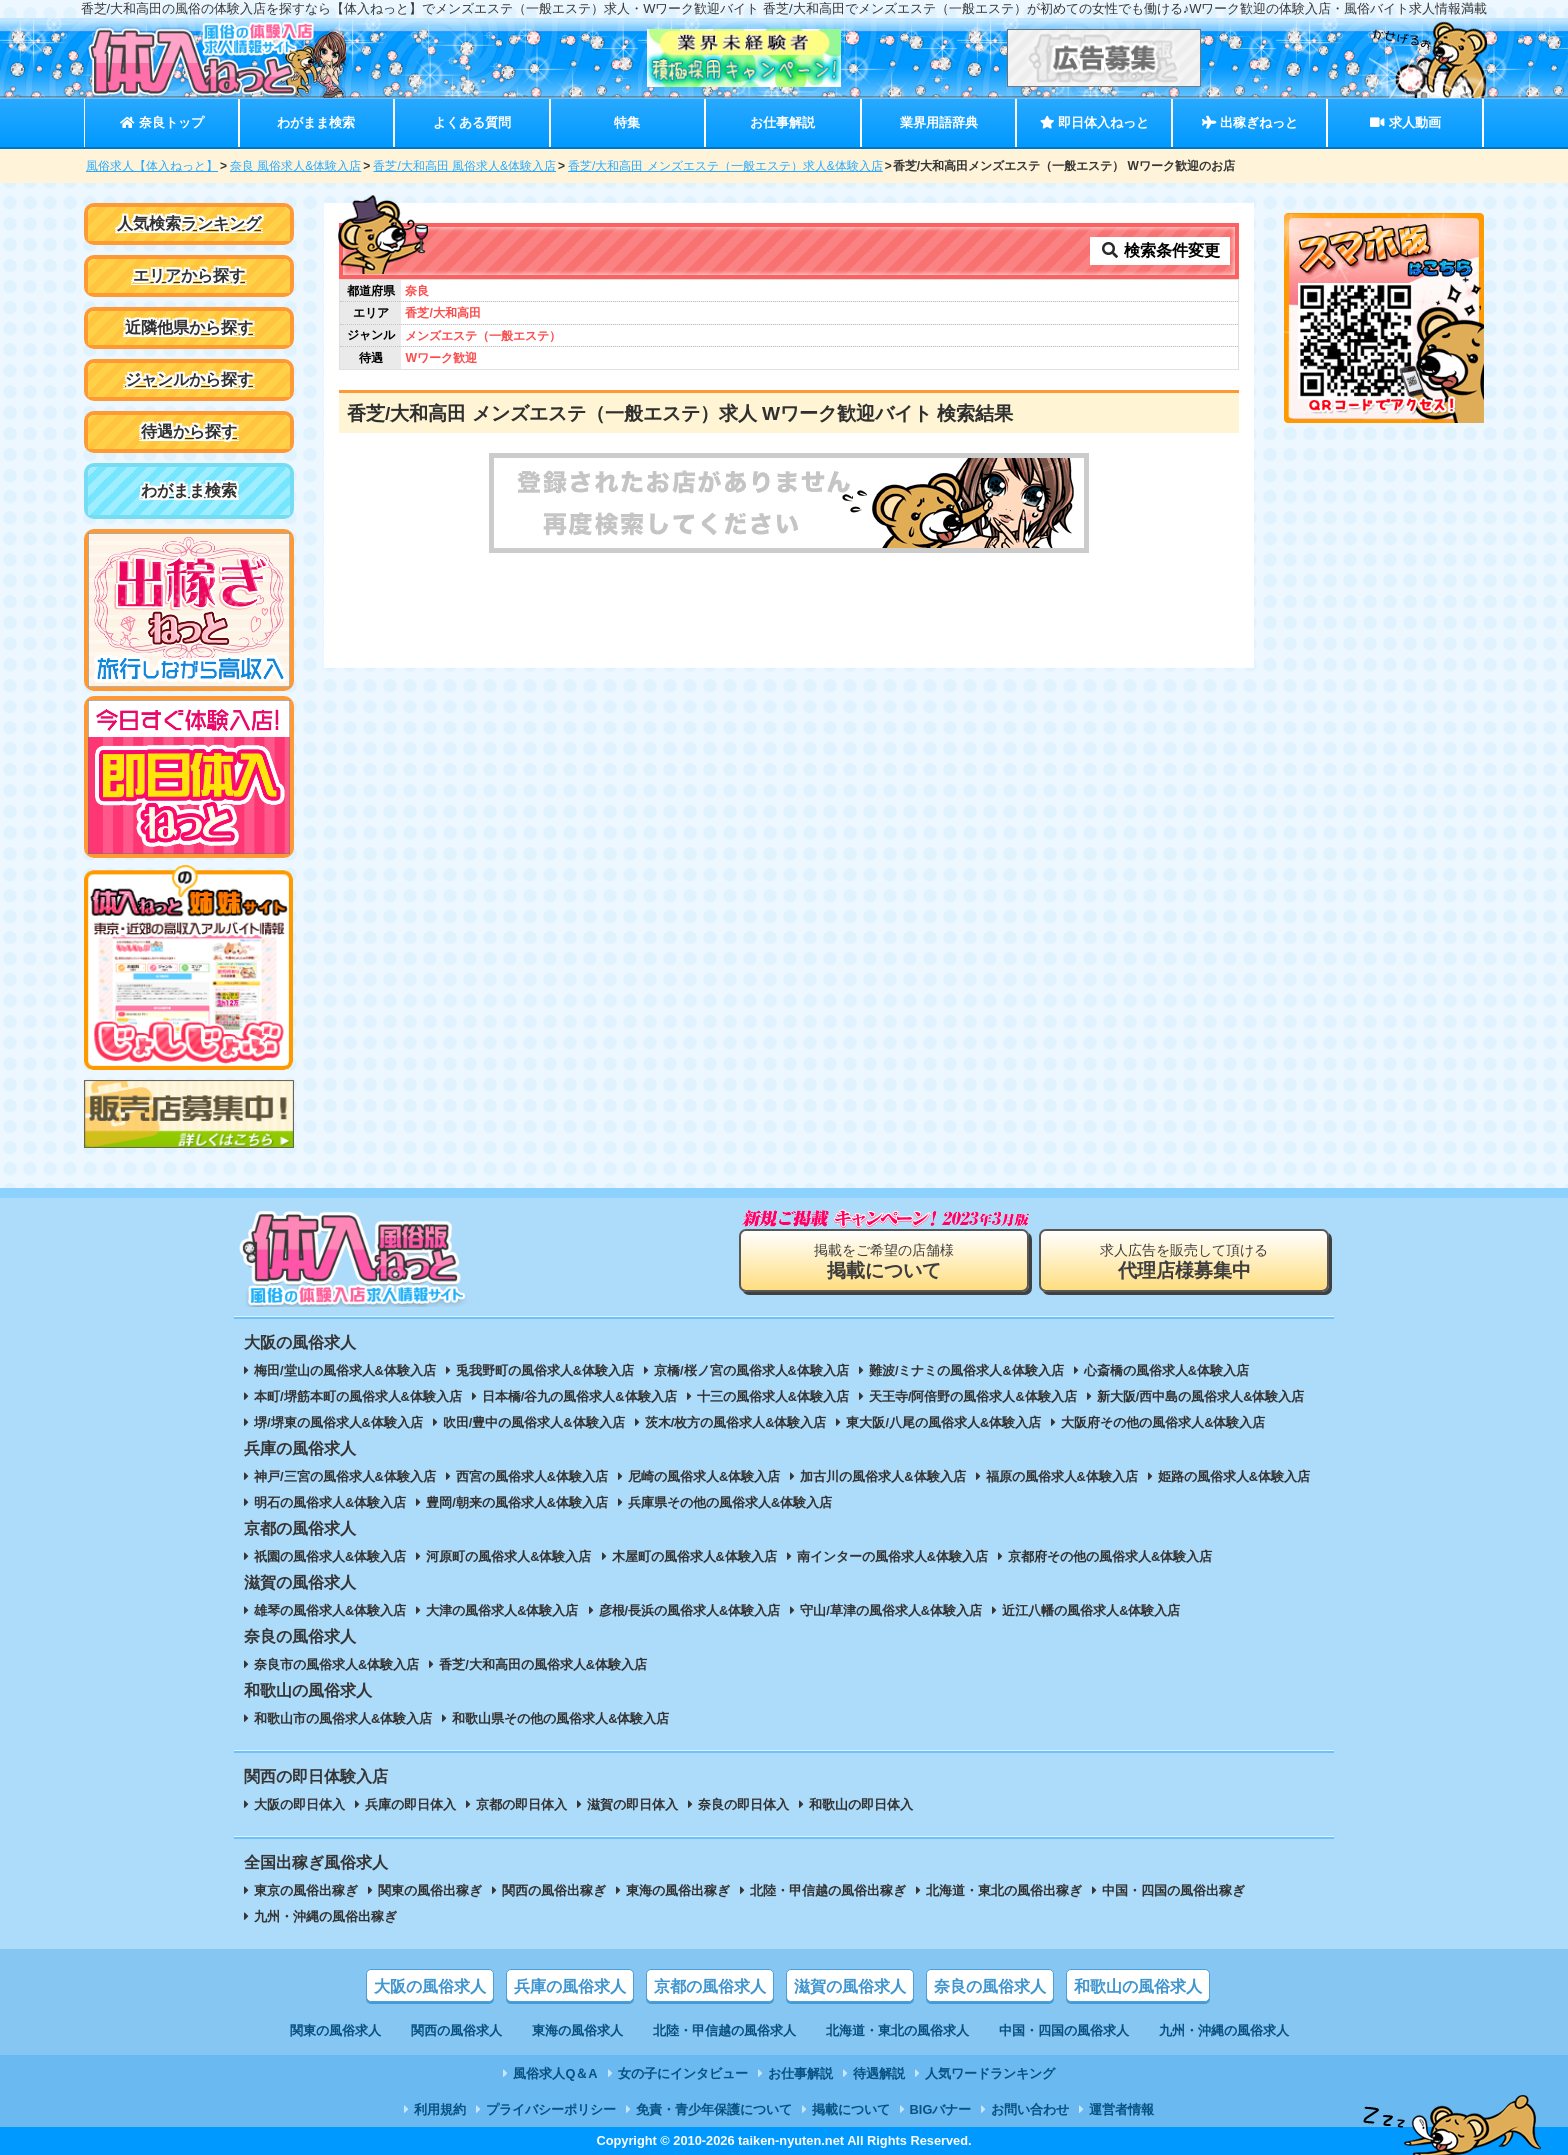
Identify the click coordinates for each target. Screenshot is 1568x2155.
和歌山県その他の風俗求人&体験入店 (560, 1718)
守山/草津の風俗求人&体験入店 (891, 1610)
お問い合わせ (1030, 2109)
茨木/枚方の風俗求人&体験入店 (736, 1422)
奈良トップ (161, 122)
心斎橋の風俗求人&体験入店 (1166, 1370)
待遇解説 (879, 2073)
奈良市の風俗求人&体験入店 (336, 1664)
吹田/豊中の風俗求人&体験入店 (534, 1422)
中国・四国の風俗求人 (1064, 2030)
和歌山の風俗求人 (1138, 1986)
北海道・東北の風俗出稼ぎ (1004, 1890)
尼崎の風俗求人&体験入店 (704, 1476)
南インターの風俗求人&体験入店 (892, 1556)
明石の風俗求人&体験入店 (330, 1502)
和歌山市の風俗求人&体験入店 (343, 1718)
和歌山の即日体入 (861, 1804)
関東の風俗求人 (335, 2030)
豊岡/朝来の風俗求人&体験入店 (517, 1502)
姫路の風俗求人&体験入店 (1234, 1476)
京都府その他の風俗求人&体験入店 (1110, 1556)
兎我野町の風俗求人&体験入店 (545, 1370)
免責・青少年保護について (714, 2109)
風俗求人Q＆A (555, 2073)
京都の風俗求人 (710, 1986)
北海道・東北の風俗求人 (897, 2030)
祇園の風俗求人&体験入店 (330, 1556)
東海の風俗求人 (577, 2030)
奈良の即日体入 (743, 1804)
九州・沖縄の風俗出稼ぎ (325, 1916)
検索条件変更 (1160, 250)
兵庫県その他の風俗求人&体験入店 (730, 1502)
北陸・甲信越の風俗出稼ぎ (828, 1890)
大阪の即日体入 (299, 1804)
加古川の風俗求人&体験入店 (882, 1476)
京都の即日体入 (521, 1804)
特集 (627, 122)
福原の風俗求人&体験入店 (1062, 1476)
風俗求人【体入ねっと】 (152, 166)
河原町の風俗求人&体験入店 (508, 1556)
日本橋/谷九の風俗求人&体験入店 (579, 1396)
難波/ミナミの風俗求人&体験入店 (966, 1370)
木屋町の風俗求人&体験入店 (694, 1556)
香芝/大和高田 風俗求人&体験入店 (464, 166)
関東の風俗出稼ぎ (430, 1890)
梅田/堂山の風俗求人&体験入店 (345, 1370)
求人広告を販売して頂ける (1184, 1261)
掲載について (851, 2109)
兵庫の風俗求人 (570, 1986)
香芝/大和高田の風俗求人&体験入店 (543, 1664)
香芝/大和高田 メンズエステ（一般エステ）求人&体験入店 (725, 166)
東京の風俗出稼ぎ (306, 1890)
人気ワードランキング (990, 2073)
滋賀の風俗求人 (850, 1986)
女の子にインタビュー (683, 2073)
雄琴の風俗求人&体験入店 (330, 1610)
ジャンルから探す (189, 379)
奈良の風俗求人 (990, 1986)
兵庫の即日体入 (410, 1804)
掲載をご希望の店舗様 (884, 1261)
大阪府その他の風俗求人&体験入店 (1163, 1422)
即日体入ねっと (1094, 122)
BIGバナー (941, 2109)
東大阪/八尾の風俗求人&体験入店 (943, 1422)
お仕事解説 (782, 122)
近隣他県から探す (189, 327)
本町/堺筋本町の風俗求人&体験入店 (358, 1396)
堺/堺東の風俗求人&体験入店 (338, 1422)
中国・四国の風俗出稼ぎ (1173, 1890)
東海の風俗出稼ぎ (678, 1890)
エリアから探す (189, 275)
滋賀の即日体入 (632, 1804)
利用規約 (440, 2109)
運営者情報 (1121, 2109)
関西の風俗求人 (456, 2030)
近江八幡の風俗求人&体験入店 (1091, 1610)
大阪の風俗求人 (430, 1986)
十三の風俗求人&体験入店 (773, 1396)
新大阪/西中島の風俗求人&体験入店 (1201, 1396)
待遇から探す (189, 431)
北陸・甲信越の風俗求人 (724, 2030)
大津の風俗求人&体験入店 (502, 1610)
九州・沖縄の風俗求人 (1224, 2030)
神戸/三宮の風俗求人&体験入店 (345, 1476)
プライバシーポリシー (551, 2109)
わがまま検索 (316, 122)
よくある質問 (472, 122)
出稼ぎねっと (1250, 122)
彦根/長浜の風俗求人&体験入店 (690, 1610)
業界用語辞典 (939, 122)
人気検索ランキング (189, 223)
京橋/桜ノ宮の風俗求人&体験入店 (751, 1370)
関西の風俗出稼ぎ (554, 1890)
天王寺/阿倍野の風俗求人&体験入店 (973, 1396)
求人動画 (1405, 122)
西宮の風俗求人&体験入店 (532, 1476)
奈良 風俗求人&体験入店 (295, 166)
